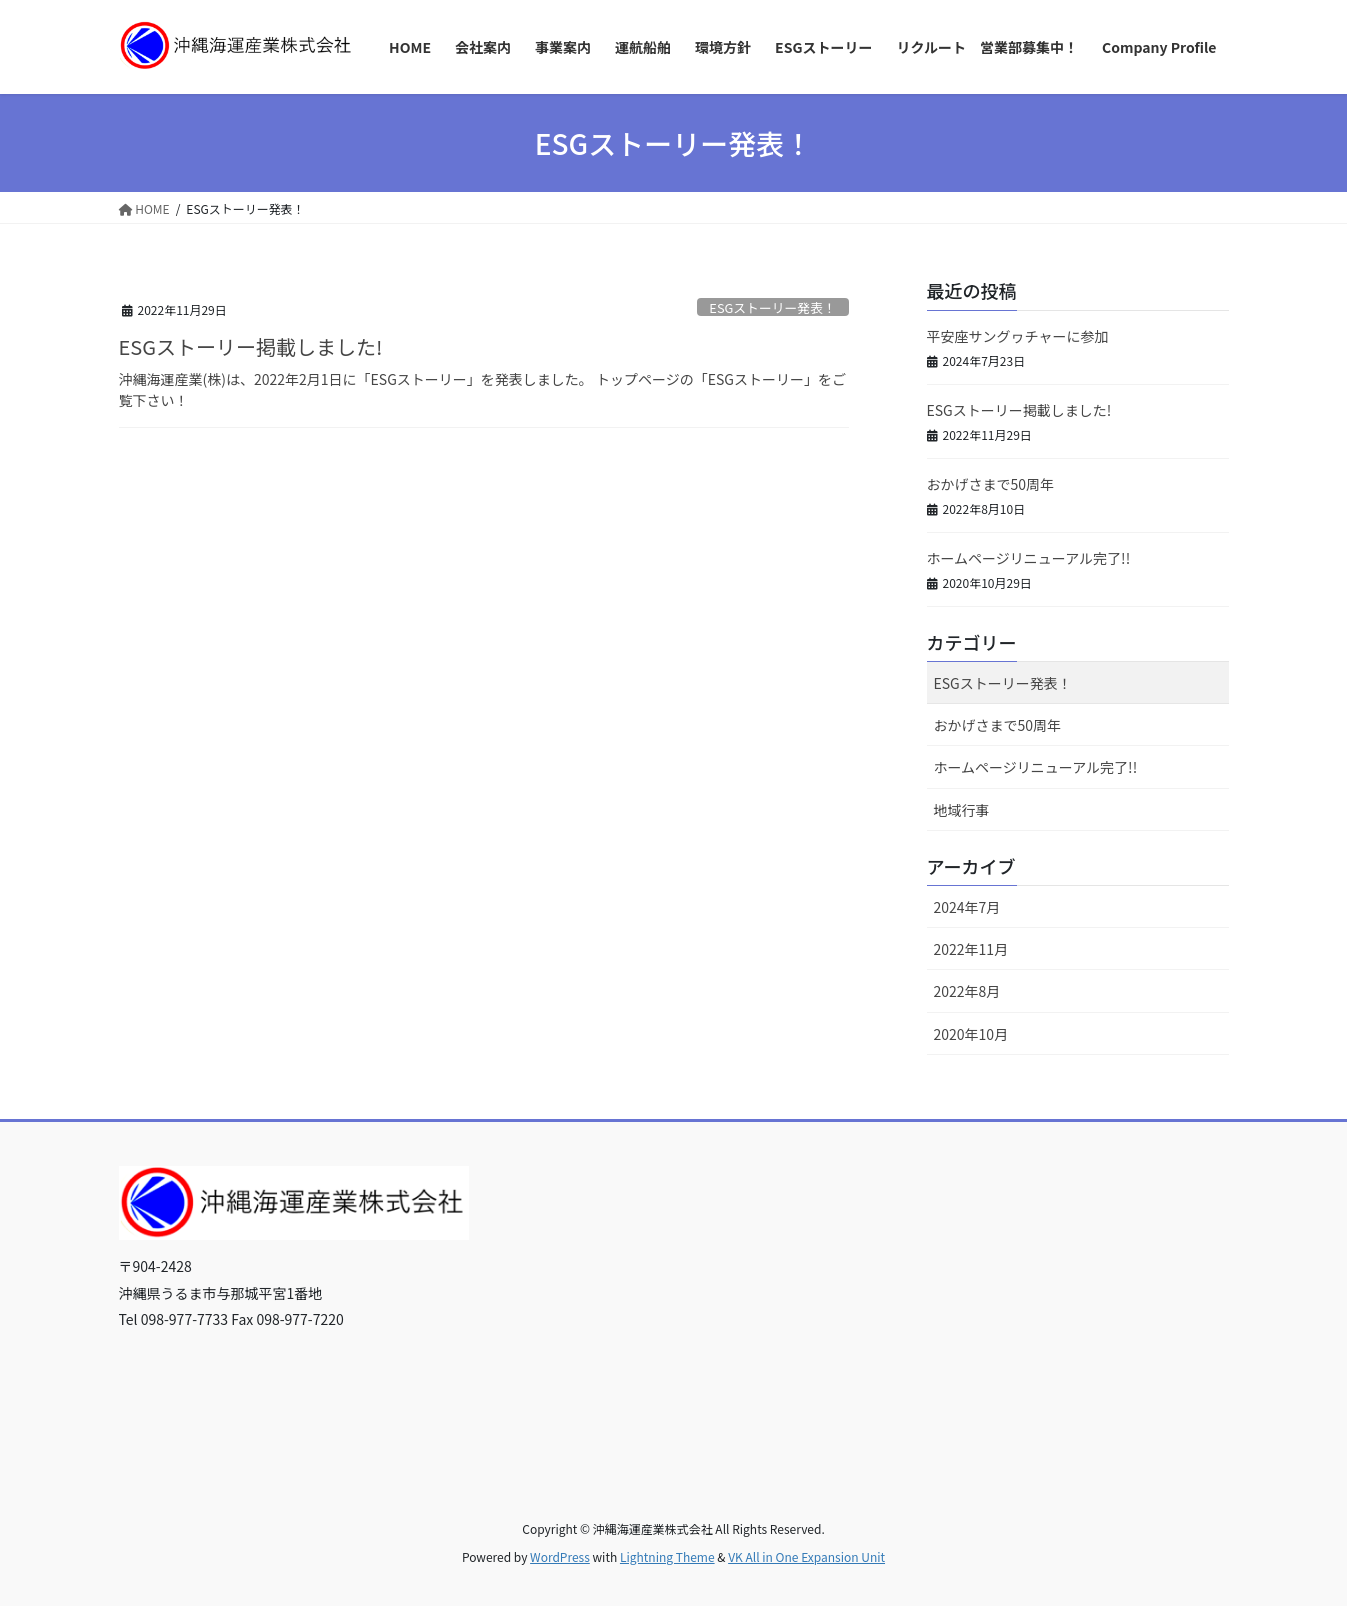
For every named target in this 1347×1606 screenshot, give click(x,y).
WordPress (560, 1556)
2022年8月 (967, 991)
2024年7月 (967, 907)
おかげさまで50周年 (991, 484)
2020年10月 (971, 1034)
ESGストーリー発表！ (772, 307)
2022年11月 (971, 949)
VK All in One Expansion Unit (806, 1556)
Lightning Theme (667, 1556)
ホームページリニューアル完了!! (1029, 558)
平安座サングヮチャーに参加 (1018, 336)
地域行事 (962, 810)
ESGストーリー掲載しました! (251, 346)
